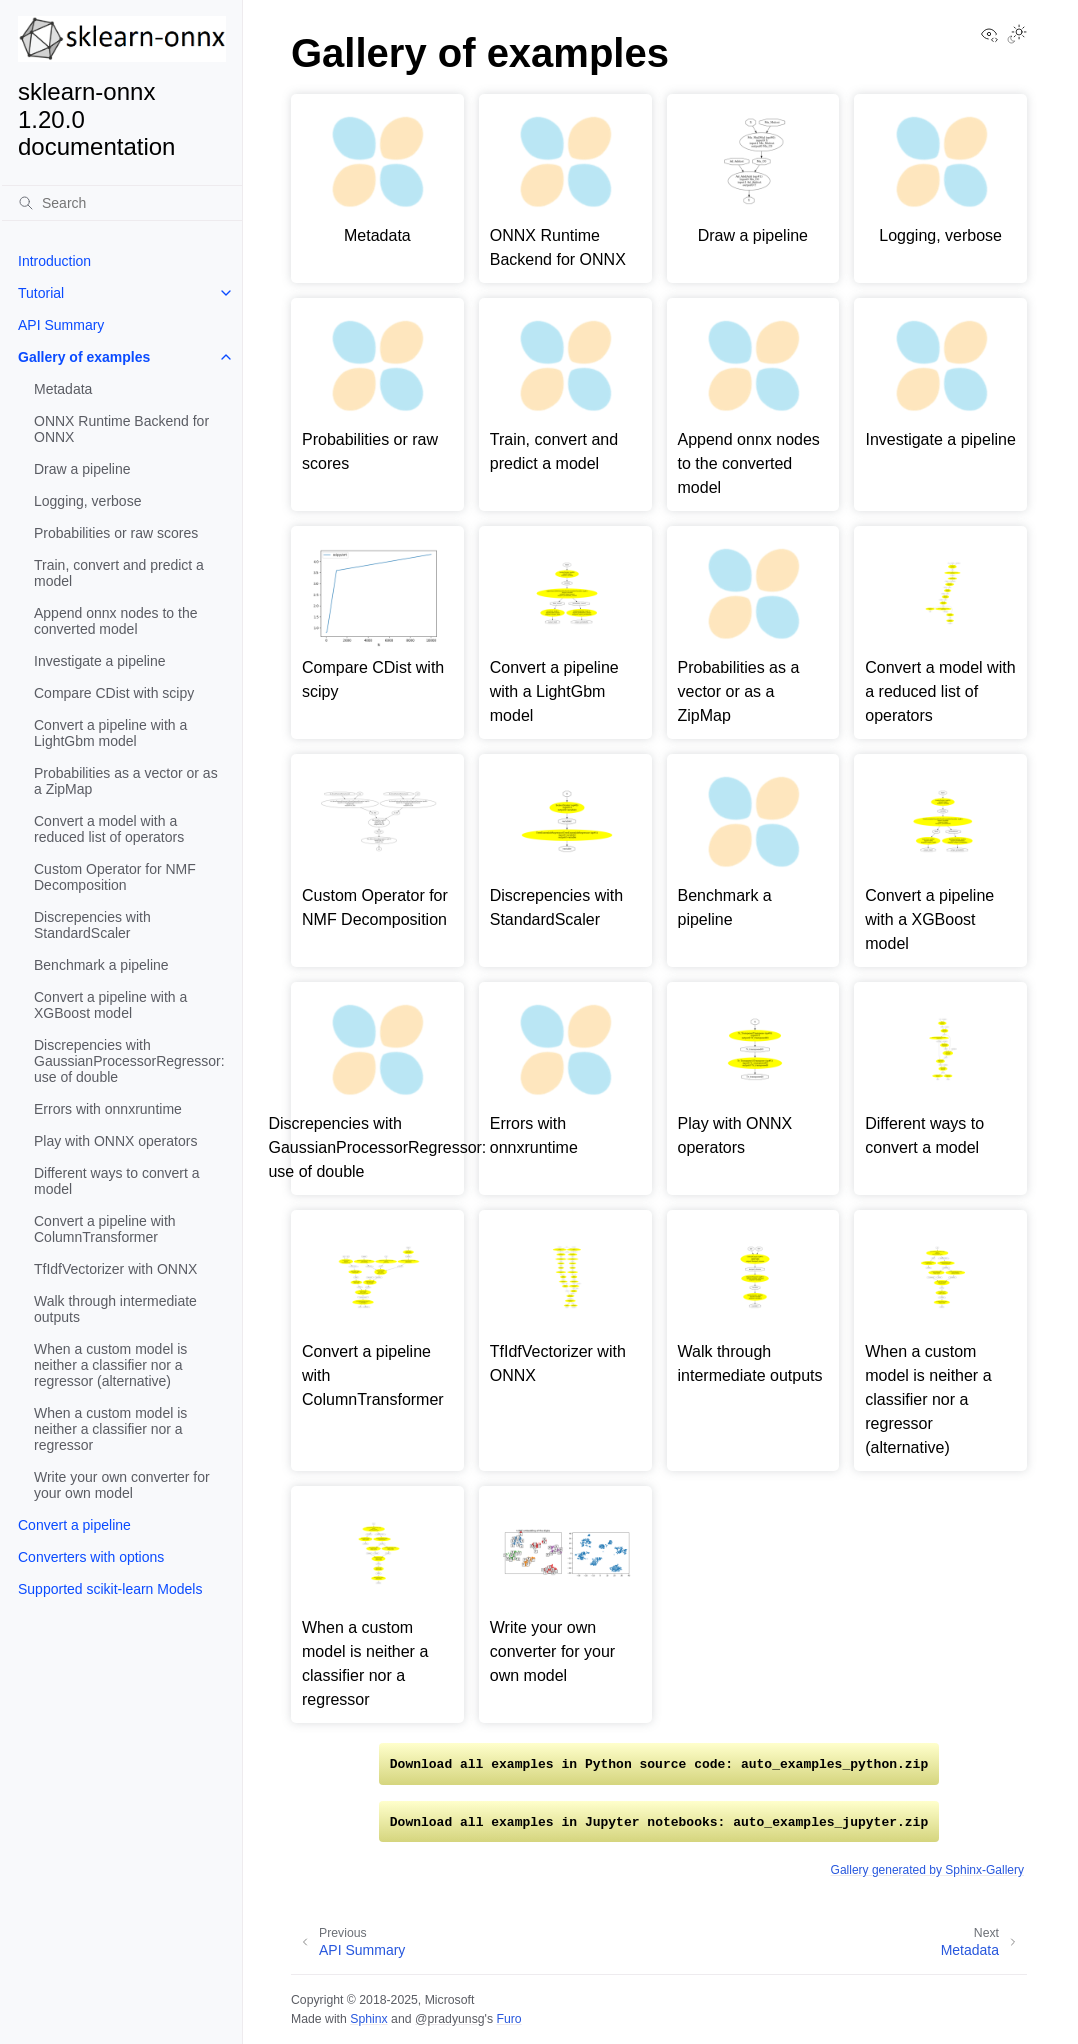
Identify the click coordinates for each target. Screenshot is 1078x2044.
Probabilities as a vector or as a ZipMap (126, 781)
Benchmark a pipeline (101, 965)
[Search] (122, 203)
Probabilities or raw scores (116, 533)
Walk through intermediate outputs (115, 1309)
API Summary (61, 325)
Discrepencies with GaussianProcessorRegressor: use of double (129, 1061)
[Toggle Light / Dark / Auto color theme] (1017, 36)
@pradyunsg (450, 2019)
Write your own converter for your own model (122, 1485)
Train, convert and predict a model (119, 573)
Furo (508, 2019)
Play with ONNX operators (115, 1141)
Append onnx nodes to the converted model (115, 621)
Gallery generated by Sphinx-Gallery (927, 1870)
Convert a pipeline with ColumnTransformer (105, 1229)
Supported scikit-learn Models (110, 1589)
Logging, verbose (87, 501)
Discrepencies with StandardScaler (92, 925)
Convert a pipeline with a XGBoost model (110, 1005)
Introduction (54, 261)
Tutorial (41, 293)
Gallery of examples (84, 357)
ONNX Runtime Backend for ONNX (121, 429)
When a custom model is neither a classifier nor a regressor (110, 1429)
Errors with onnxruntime (108, 1109)
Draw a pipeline (82, 469)
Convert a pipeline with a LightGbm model (110, 733)
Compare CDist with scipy (114, 693)
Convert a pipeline (74, 1525)
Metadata (63, 389)
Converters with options (91, 1557)
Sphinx (368, 2019)
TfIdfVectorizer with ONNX (115, 1269)
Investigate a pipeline (100, 661)
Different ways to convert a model (116, 1181)
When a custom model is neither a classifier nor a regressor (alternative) (110, 1365)
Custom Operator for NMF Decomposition (115, 877)
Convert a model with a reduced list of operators (109, 829)
